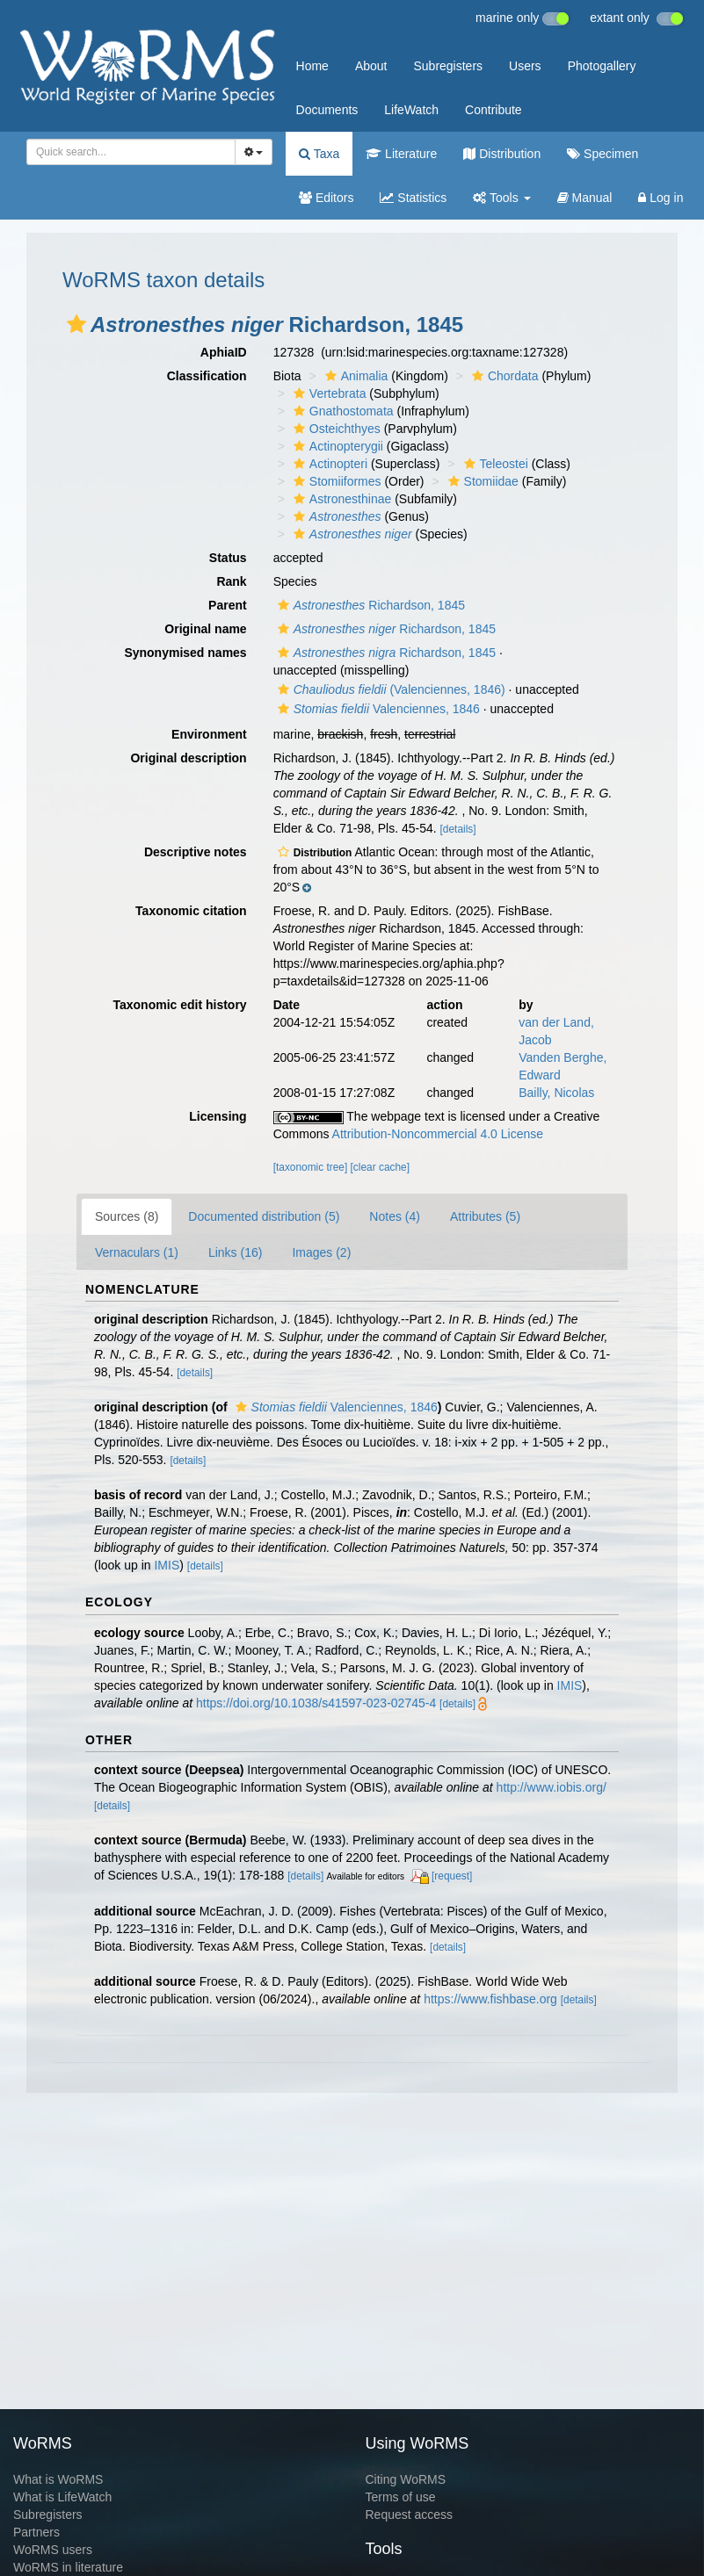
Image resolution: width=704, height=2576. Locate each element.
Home (312, 66)
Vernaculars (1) (136, 1252)
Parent (227, 605)
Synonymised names (185, 653)
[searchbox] (125, 152)
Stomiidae (481, 481)
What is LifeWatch (62, 2497)
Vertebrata (328, 393)
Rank (231, 581)
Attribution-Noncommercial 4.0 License (437, 1134)
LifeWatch (411, 110)
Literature (401, 154)
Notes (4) (394, 1216)
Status (228, 558)
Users (525, 66)
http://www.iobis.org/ (551, 1787)
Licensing (217, 1116)
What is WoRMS (58, 2479)
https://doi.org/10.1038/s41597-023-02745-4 (316, 1703)
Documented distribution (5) (263, 1216)
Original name (205, 629)
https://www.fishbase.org (490, 1999)
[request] (452, 1876)
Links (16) (235, 1252)
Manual (585, 198)
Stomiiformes (335, 481)
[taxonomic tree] (310, 1167)
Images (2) (321, 1252)
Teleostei (494, 464)
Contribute (493, 110)
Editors (326, 198)
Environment (209, 734)
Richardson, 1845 (369, 605)
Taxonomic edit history (179, 1005)
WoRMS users (52, 2550)
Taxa (319, 154)
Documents (327, 110)
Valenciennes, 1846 (376, 709)
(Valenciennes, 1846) (389, 689)
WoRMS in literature (68, 2567)
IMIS (166, 1565)
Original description (188, 758)
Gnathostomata (341, 411)
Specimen (602, 154)
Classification (207, 376)
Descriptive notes (195, 852)
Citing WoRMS (406, 2479)
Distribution (502, 154)
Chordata (503, 376)
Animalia (354, 376)
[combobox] (131, 152)
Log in (660, 198)
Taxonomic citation (191, 911)
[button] (76, 324)
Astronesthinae (340, 499)
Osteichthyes (335, 429)
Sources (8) (126, 1216)
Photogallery (602, 66)
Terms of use (401, 2497)
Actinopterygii (336, 446)
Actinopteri (328, 464)
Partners (36, 2532)
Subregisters (448, 66)
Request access (410, 2514)
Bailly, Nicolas (556, 1093)
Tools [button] (501, 198)
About (371, 66)
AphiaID (223, 352)
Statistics (413, 198)
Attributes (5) (485, 1216)
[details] (458, 829)
